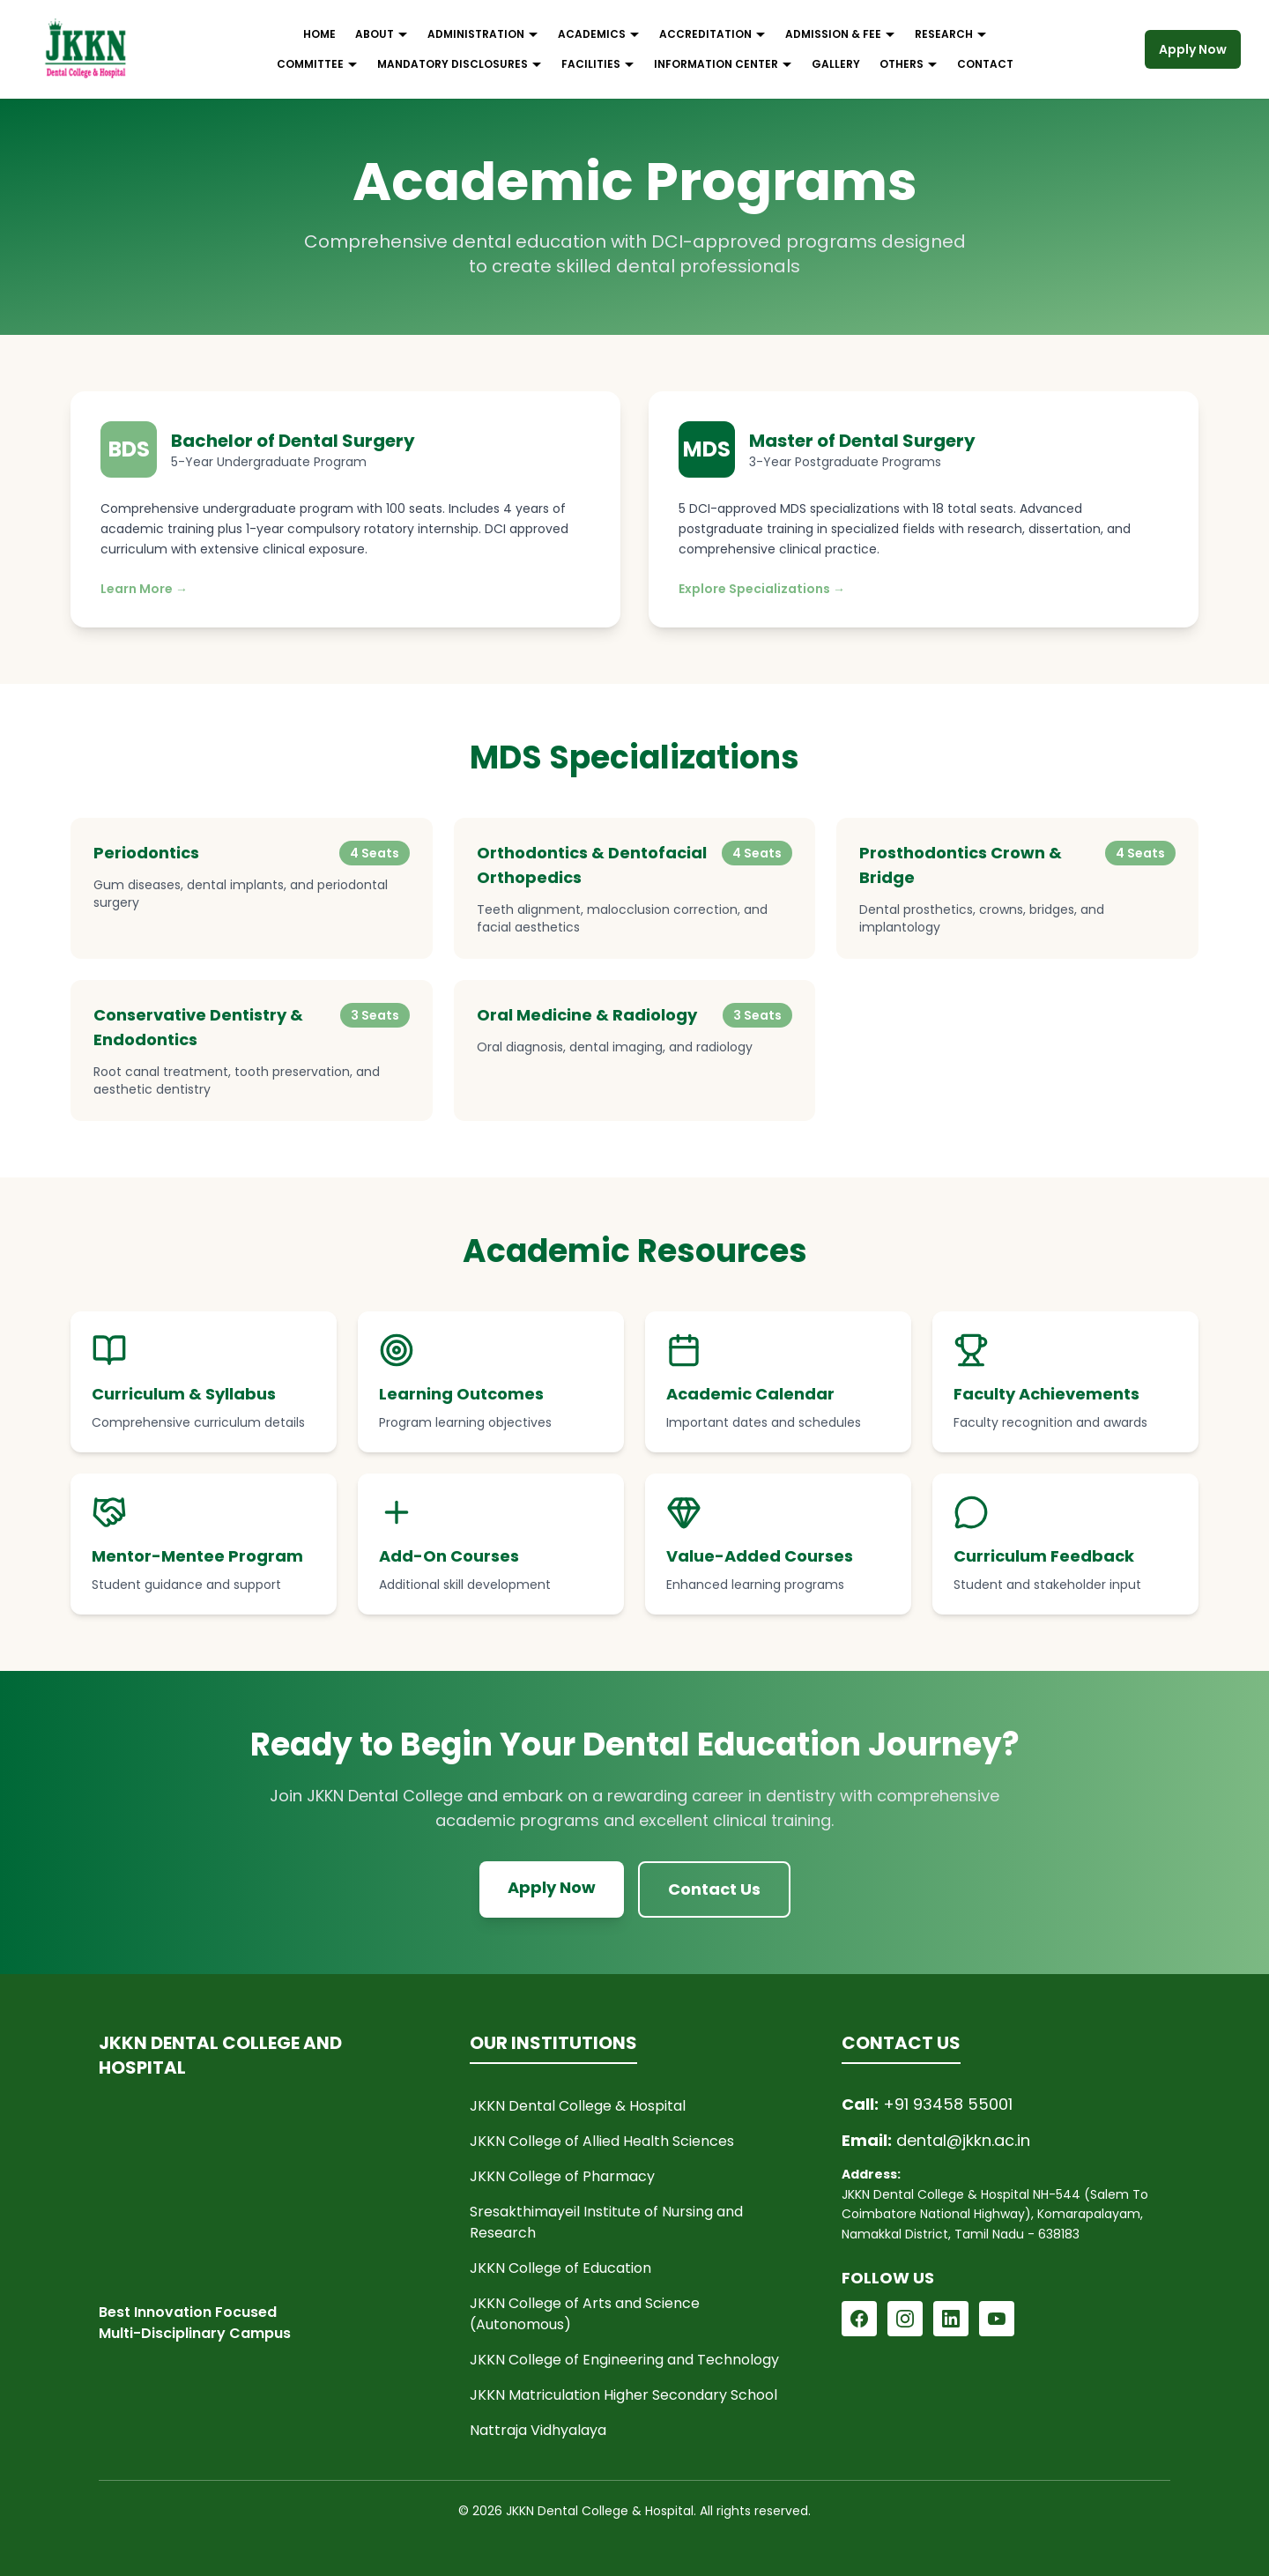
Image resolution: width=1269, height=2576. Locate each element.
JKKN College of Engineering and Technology (624, 2360)
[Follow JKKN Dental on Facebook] (859, 2318)
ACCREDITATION (712, 33)
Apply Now (1193, 49)
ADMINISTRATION (482, 33)
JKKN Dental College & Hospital (578, 2106)
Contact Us (714, 1889)
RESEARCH (951, 33)
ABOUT (381, 33)
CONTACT (985, 63)
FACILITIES (597, 63)
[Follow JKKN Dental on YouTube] (996, 2318)
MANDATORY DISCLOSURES (459, 63)
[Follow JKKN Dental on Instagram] (905, 2318)
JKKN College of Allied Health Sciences (602, 2141)
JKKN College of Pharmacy (562, 2176)
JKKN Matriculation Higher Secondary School (623, 2395)
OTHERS (908, 63)
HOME (319, 33)
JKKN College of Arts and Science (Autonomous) (585, 2314)
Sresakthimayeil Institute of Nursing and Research (606, 2222)
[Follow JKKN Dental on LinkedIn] (950, 2318)
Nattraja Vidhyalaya (538, 2430)
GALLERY (836, 63)
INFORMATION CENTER (723, 63)
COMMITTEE (317, 63)
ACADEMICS (599, 33)
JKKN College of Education (560, 2268)
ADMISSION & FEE (840, 33)
